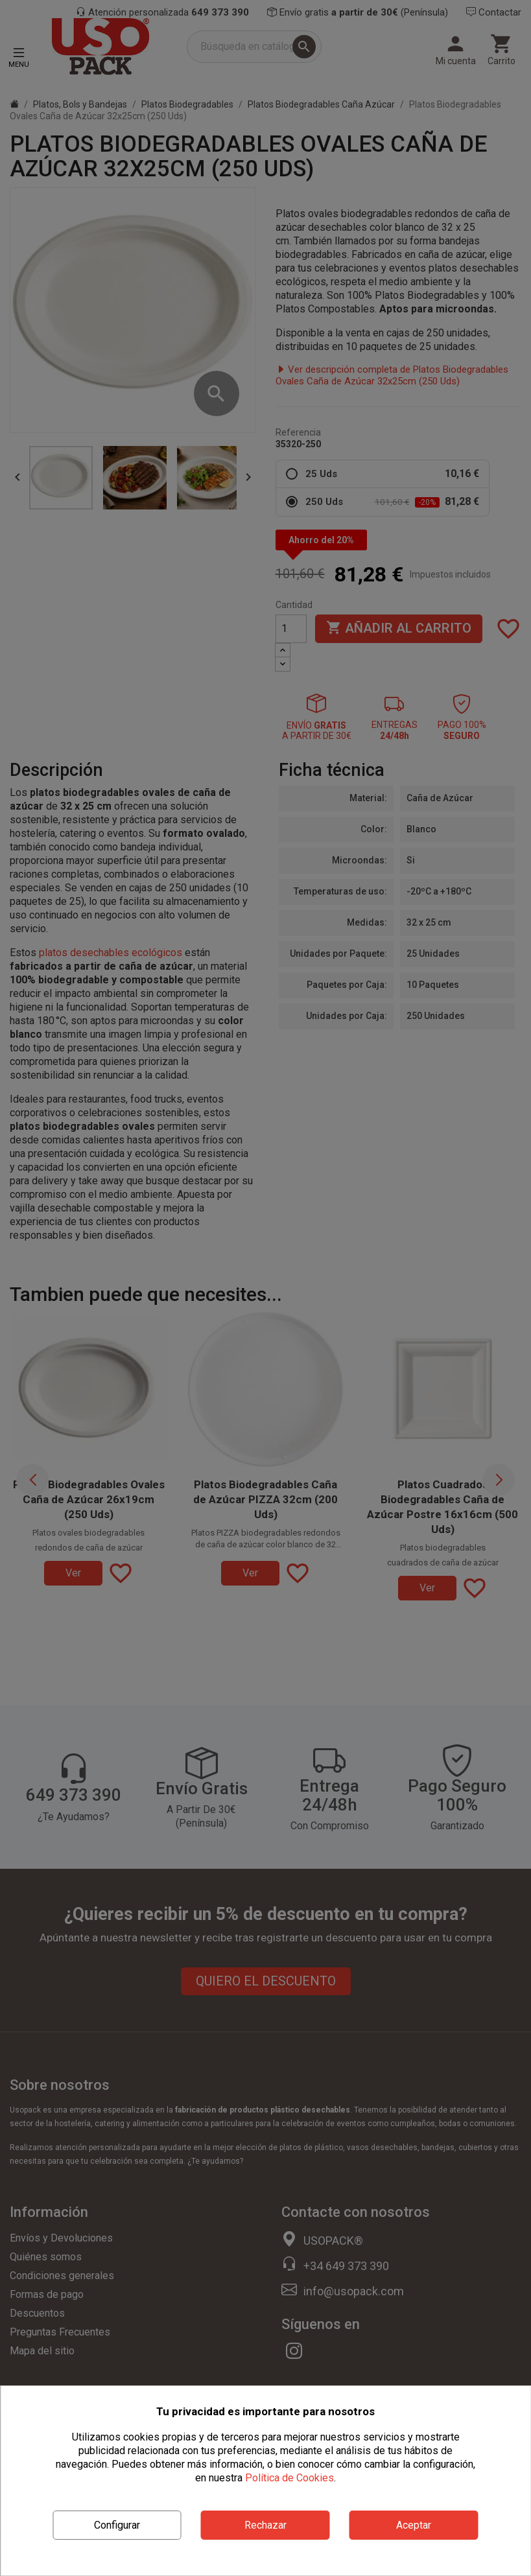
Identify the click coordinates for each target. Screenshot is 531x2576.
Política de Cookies (289, 2478)
